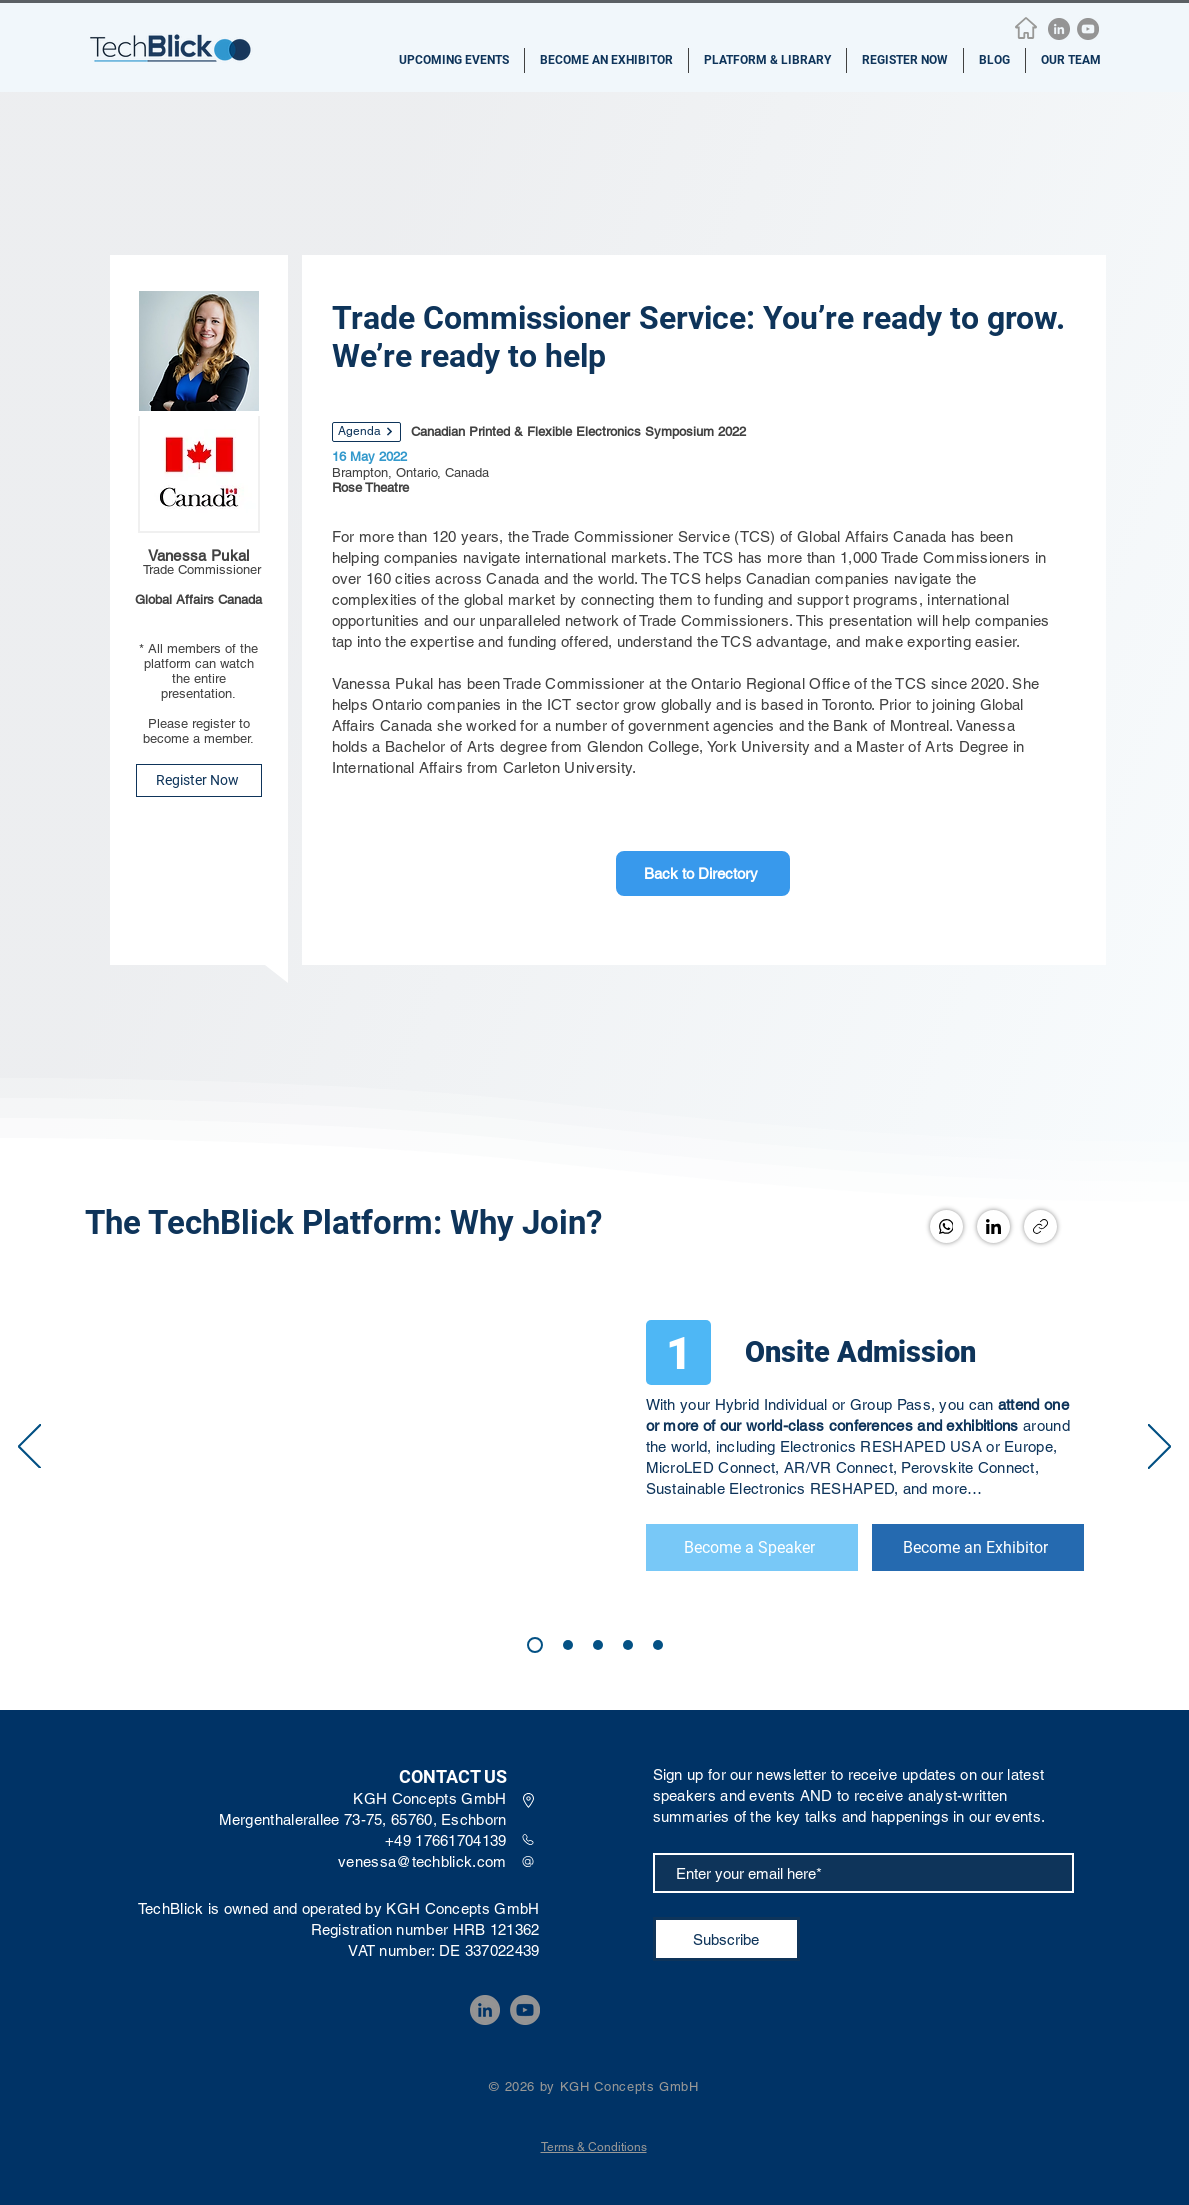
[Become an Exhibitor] (977, 1547)
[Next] (1159, 1448)
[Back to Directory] (703, 873)
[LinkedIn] (1059, 29)
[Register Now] (199, 780)
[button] (454, 60)
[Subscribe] (726, 1939)
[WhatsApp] (946, 1226)
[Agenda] (366, 432)
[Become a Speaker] (751, 1547)
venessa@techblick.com (422, 1861)
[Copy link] (1040, 1226)
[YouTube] (1088, 29)
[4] (628, 1645)
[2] (598, 1645)
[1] (681, 1353)
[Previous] (29, 1448)
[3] (568, 1645)
